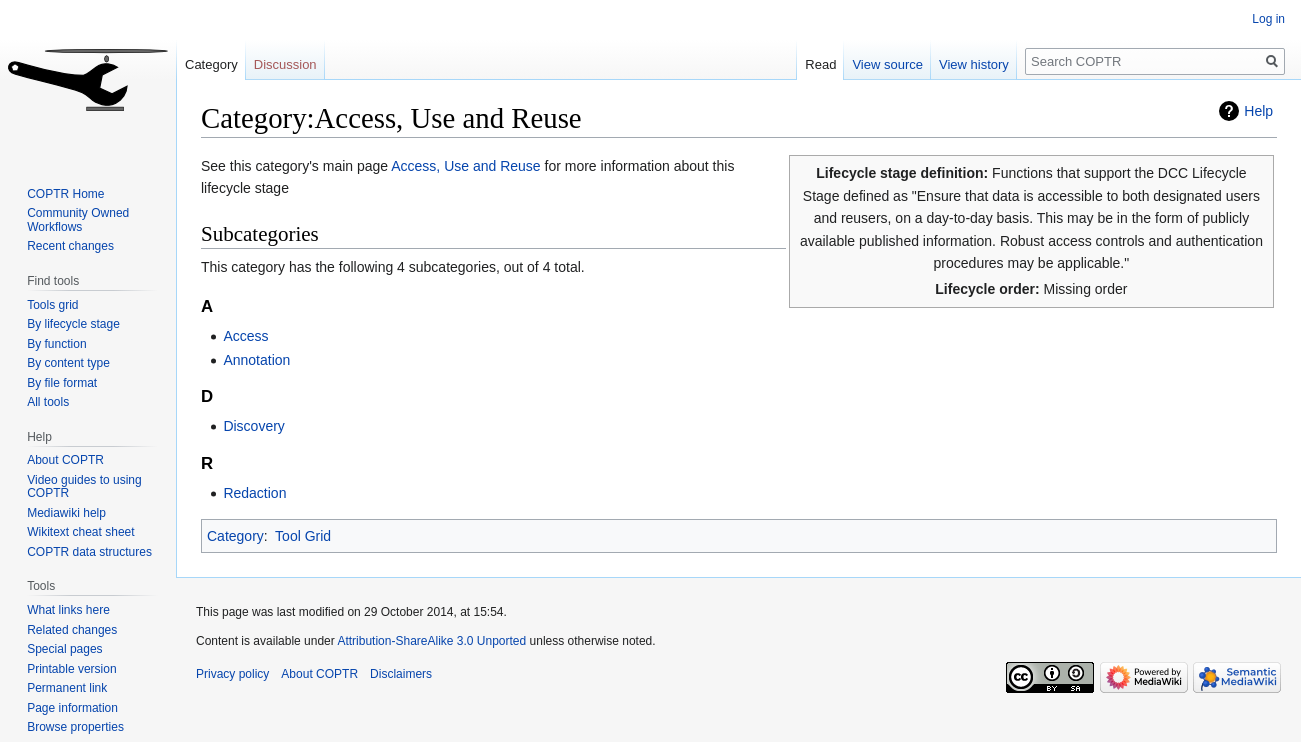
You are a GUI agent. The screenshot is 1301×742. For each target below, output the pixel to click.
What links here (68, 610)
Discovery (253, 426)
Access (245, 336)
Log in (1268, 19)
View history (974, 64)
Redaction (254, 493)
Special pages (64, 649)
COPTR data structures (89, 552)
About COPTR (65, 460)
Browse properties (75, 727)
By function (56, 344)
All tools (48, 402)
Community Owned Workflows (78, 220)
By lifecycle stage (73, 324)
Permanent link (67, 688)
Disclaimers (401, 674)
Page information (72, 708)
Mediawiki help (66, 513)
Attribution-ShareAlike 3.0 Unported (431, 641)
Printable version (71, 669)
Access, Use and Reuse (465, 166)
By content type (68, 363)
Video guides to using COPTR (84, 487)
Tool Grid (303, 536)
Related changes (72, 630)
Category (235, 536)
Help (1258, 111)
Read (820, 64)
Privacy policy (232, 674)
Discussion (285, 64)
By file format (62, 383)
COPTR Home (65, 194)
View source (887, 64)
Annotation (256, 360)
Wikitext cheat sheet (80, 532)
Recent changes (70, 246)
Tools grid (52, 305)
